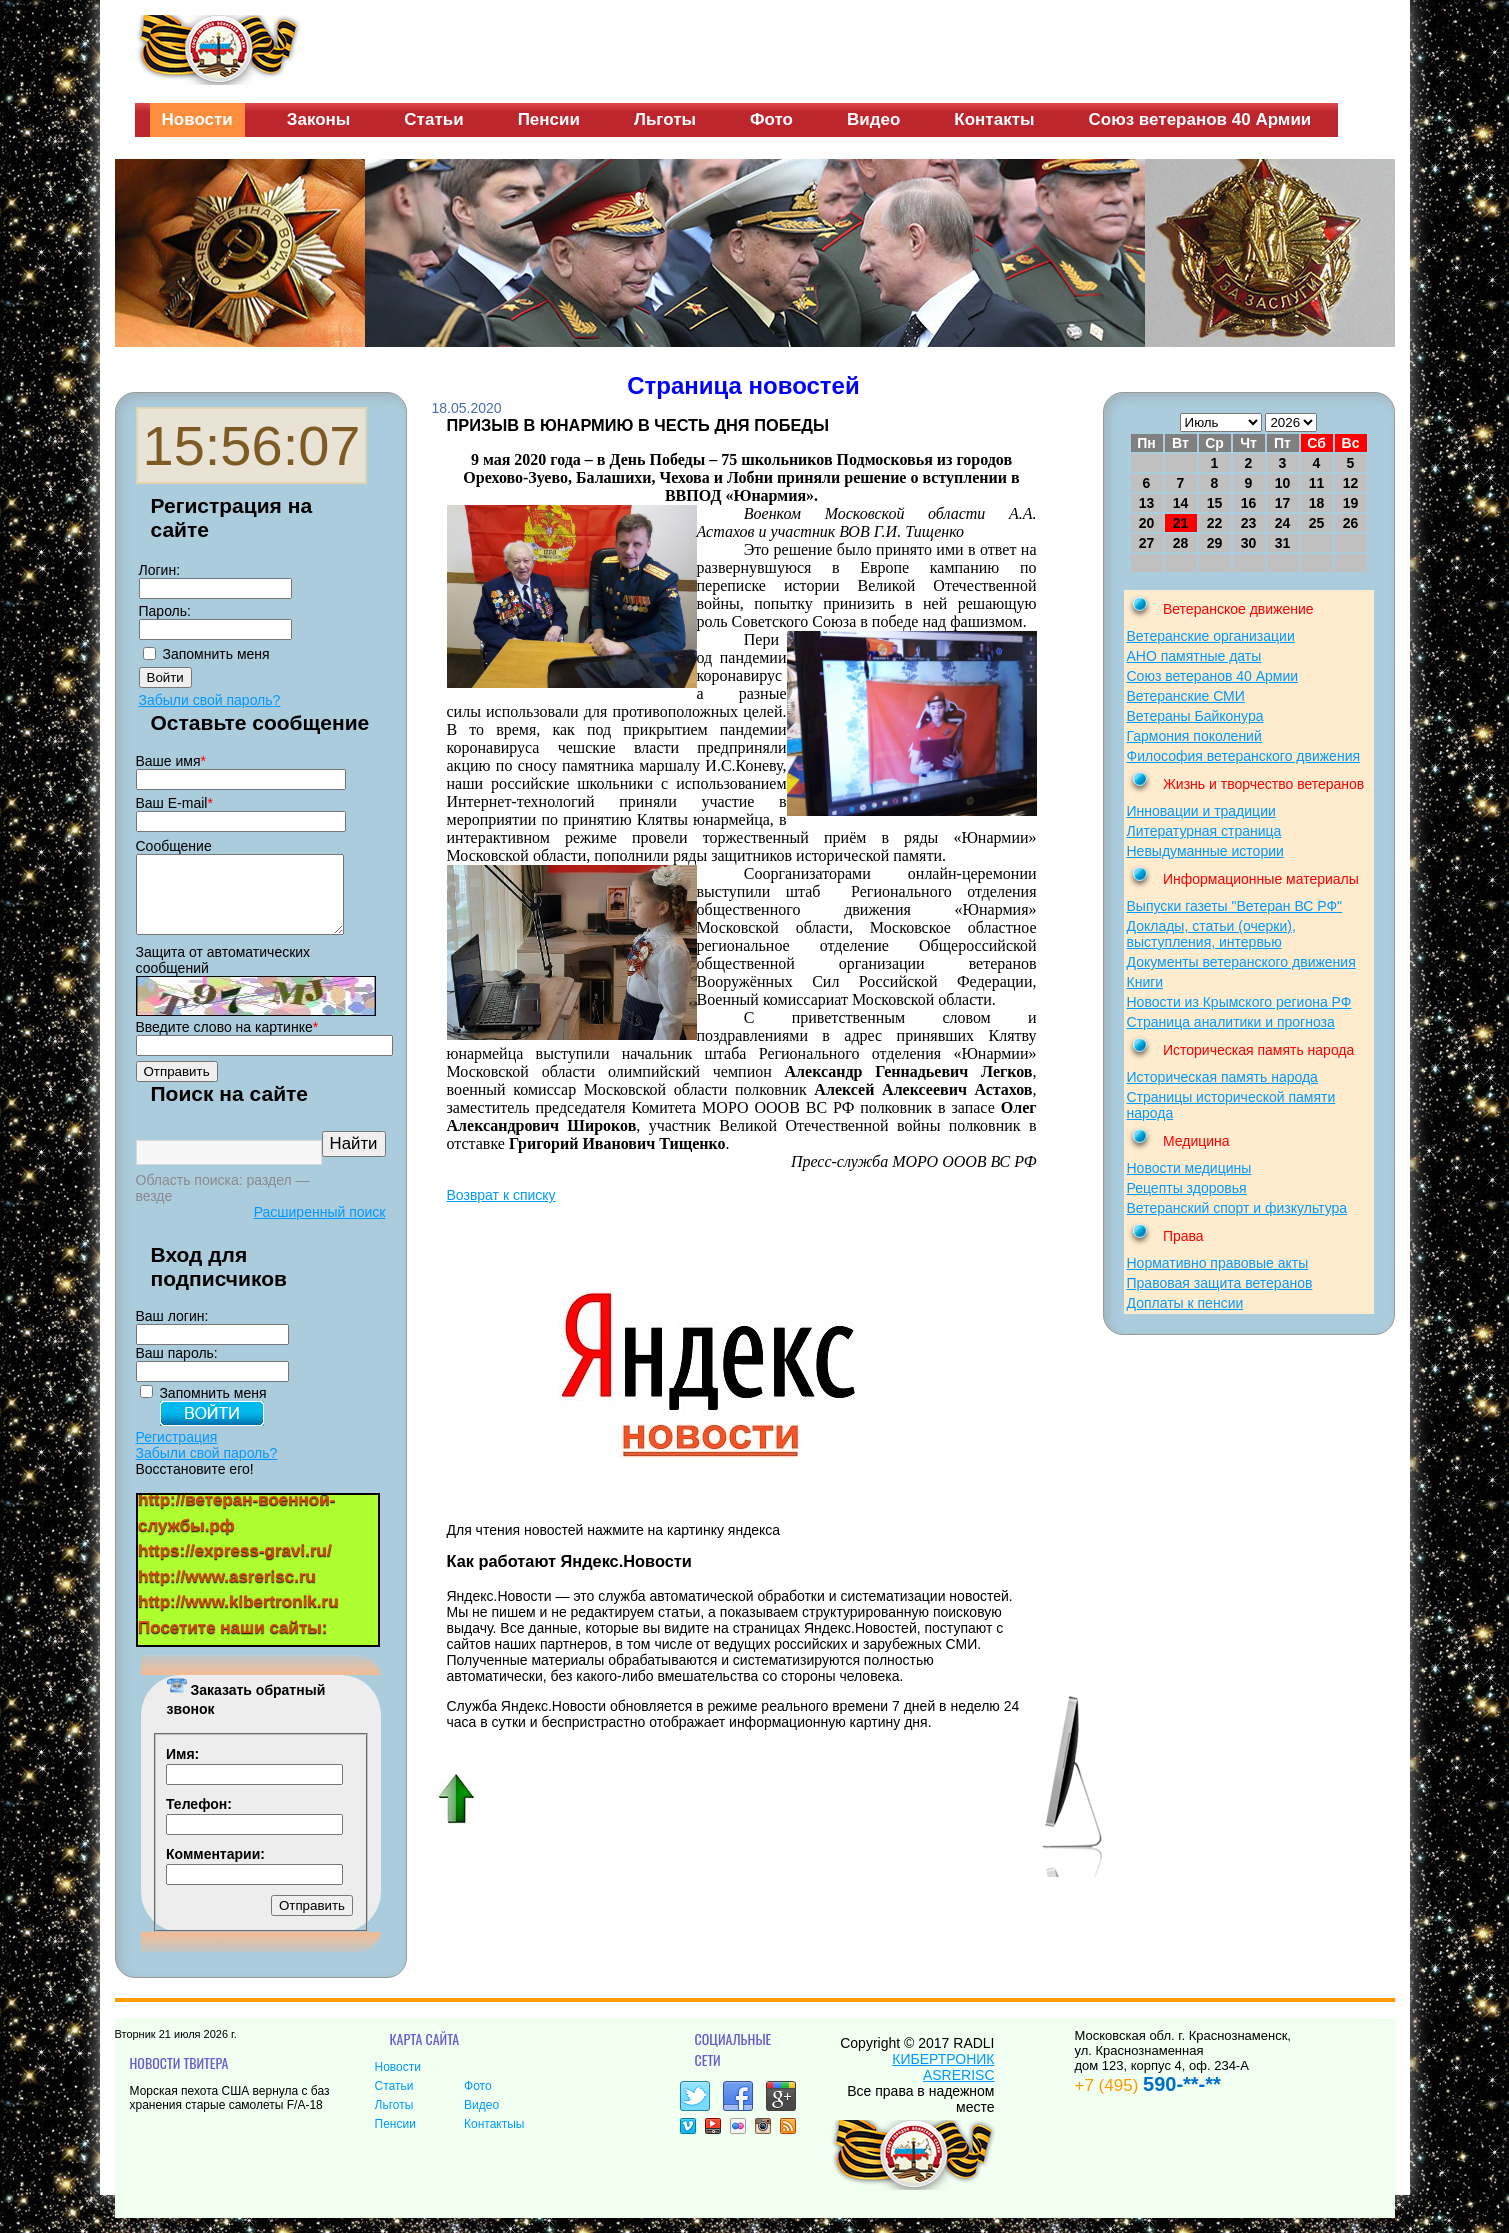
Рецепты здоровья (1187, 1188)
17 (1283, 503)
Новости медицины (1189, 1168)
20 (1147, 523)
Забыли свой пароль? (210, 700)
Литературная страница (1204, 831)
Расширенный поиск (320, 1227)
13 (1147, 503)
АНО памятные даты (1194, 656)
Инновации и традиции (1201, 811)
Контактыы (494, 2139)
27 (1147, 543)
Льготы (665, 119)
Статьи (433, 119)
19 (1351, 503)
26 (1351, 523)
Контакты (994, 119)
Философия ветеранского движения (1244, 756)
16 (1249, 503)
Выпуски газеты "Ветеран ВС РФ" (1235, 906)
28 (1181, 543)
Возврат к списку (501, 1195)
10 (1283, 483)
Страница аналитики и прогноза (1231, 1022)
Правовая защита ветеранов (1220, 1283)
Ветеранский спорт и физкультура (1237, 1208)
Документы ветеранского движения (1241, 962)
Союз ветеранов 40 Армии (1200, 119)
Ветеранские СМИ (1186, 696)
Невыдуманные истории (1205, 851)
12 (1351, 483)
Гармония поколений (1194, 736)
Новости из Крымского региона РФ (1239, 1002)
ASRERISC (959, 2090)
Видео (873, 119)
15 (1215, 503)
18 (1317, 503)
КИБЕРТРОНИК (943, 2074)
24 (1283, 523)
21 (1181, 523)
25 (1317, 523)
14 (1181, 503)
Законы (319, 119)
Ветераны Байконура (1195, 716)
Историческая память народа (1222, 1077)
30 (1249, 543)
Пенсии (549, 119)
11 (1317, 483)
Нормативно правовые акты (1218, 1263)
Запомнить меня (216, 654)
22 (1215, 523)
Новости (197, 119)
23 (1249, 523)
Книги (1145, 982)
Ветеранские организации (1211, 636)
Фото (771, 119)
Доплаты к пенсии (1185, 1303)
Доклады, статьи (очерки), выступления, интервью (1211, 934)
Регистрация (177, 1452)
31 (1283, 543)
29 (1215, 543)
